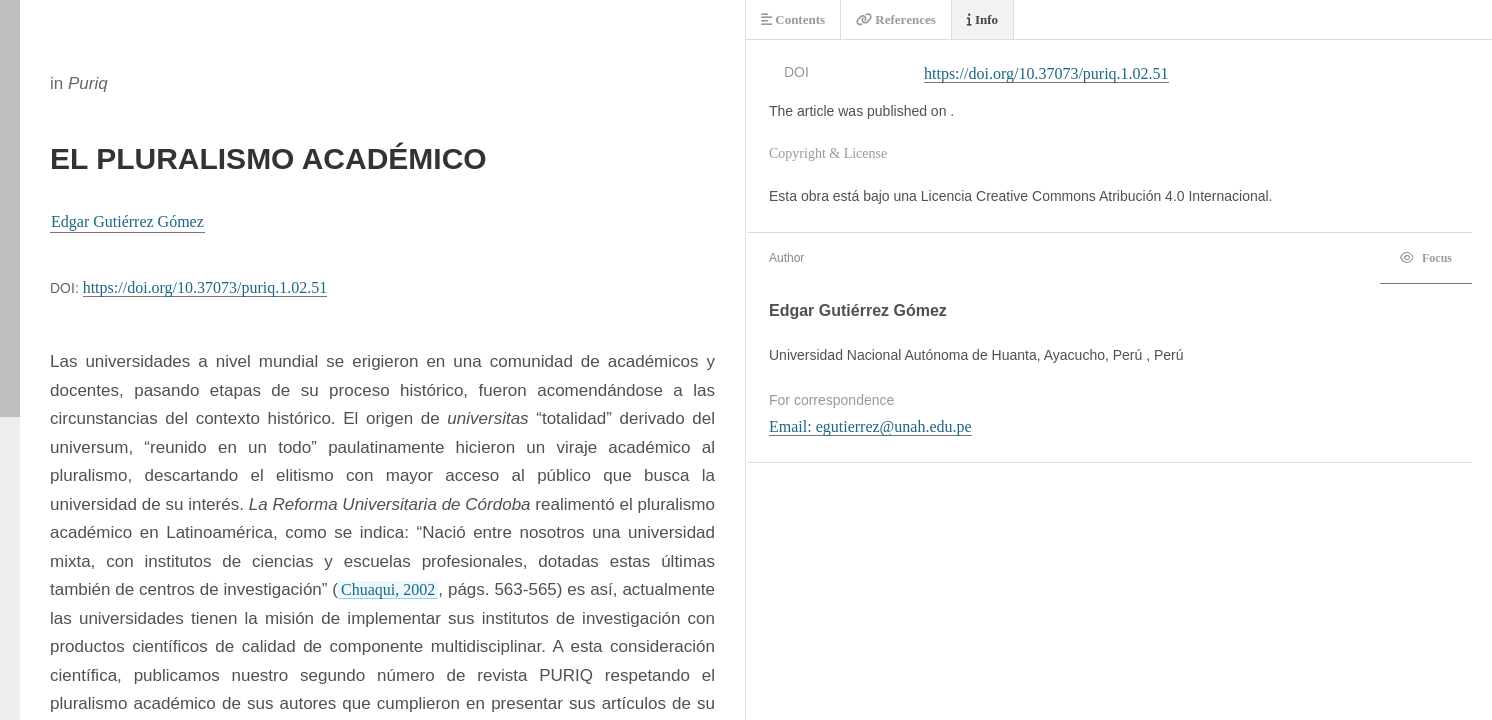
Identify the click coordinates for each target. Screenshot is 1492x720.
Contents (793, 19)
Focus (1426, 258)
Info (982, 19)
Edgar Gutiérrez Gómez (127, 221)
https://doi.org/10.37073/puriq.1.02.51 (205, 287)
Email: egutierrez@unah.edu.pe (870, 426)
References (896, 19)
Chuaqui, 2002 (388, 589)
